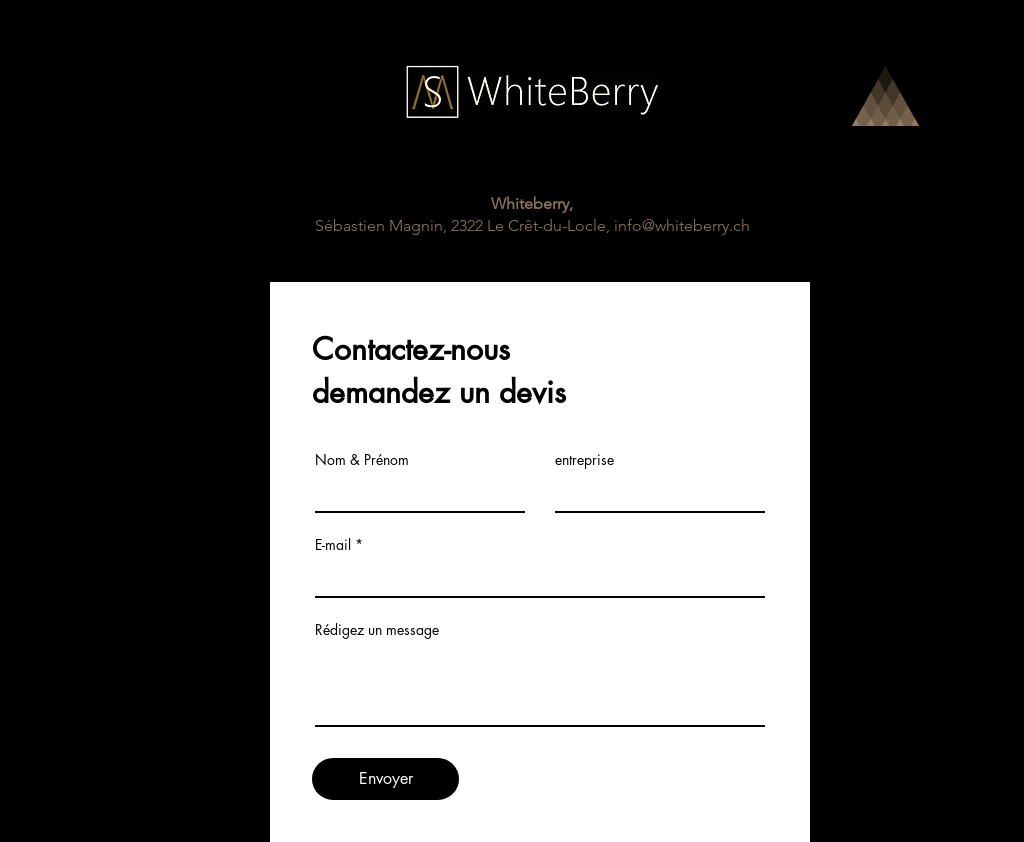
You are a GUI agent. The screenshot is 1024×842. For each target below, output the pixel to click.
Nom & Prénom (362, 460)
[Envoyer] (385, 779)
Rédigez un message (377, 630)
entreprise (584, 460)
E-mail (333, 545)
